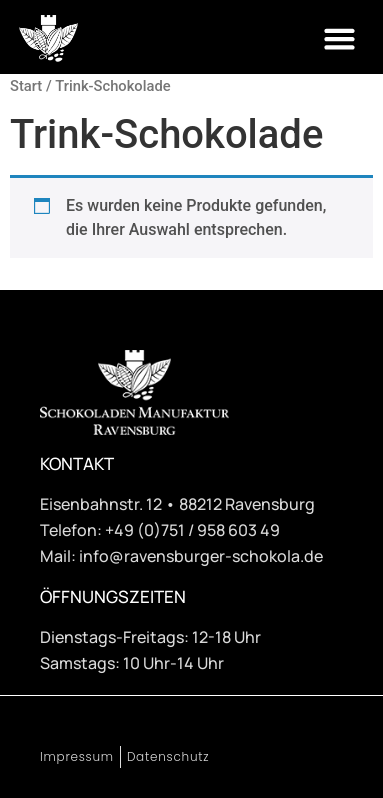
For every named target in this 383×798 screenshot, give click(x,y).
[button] (339, 39)
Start (26, 86)
